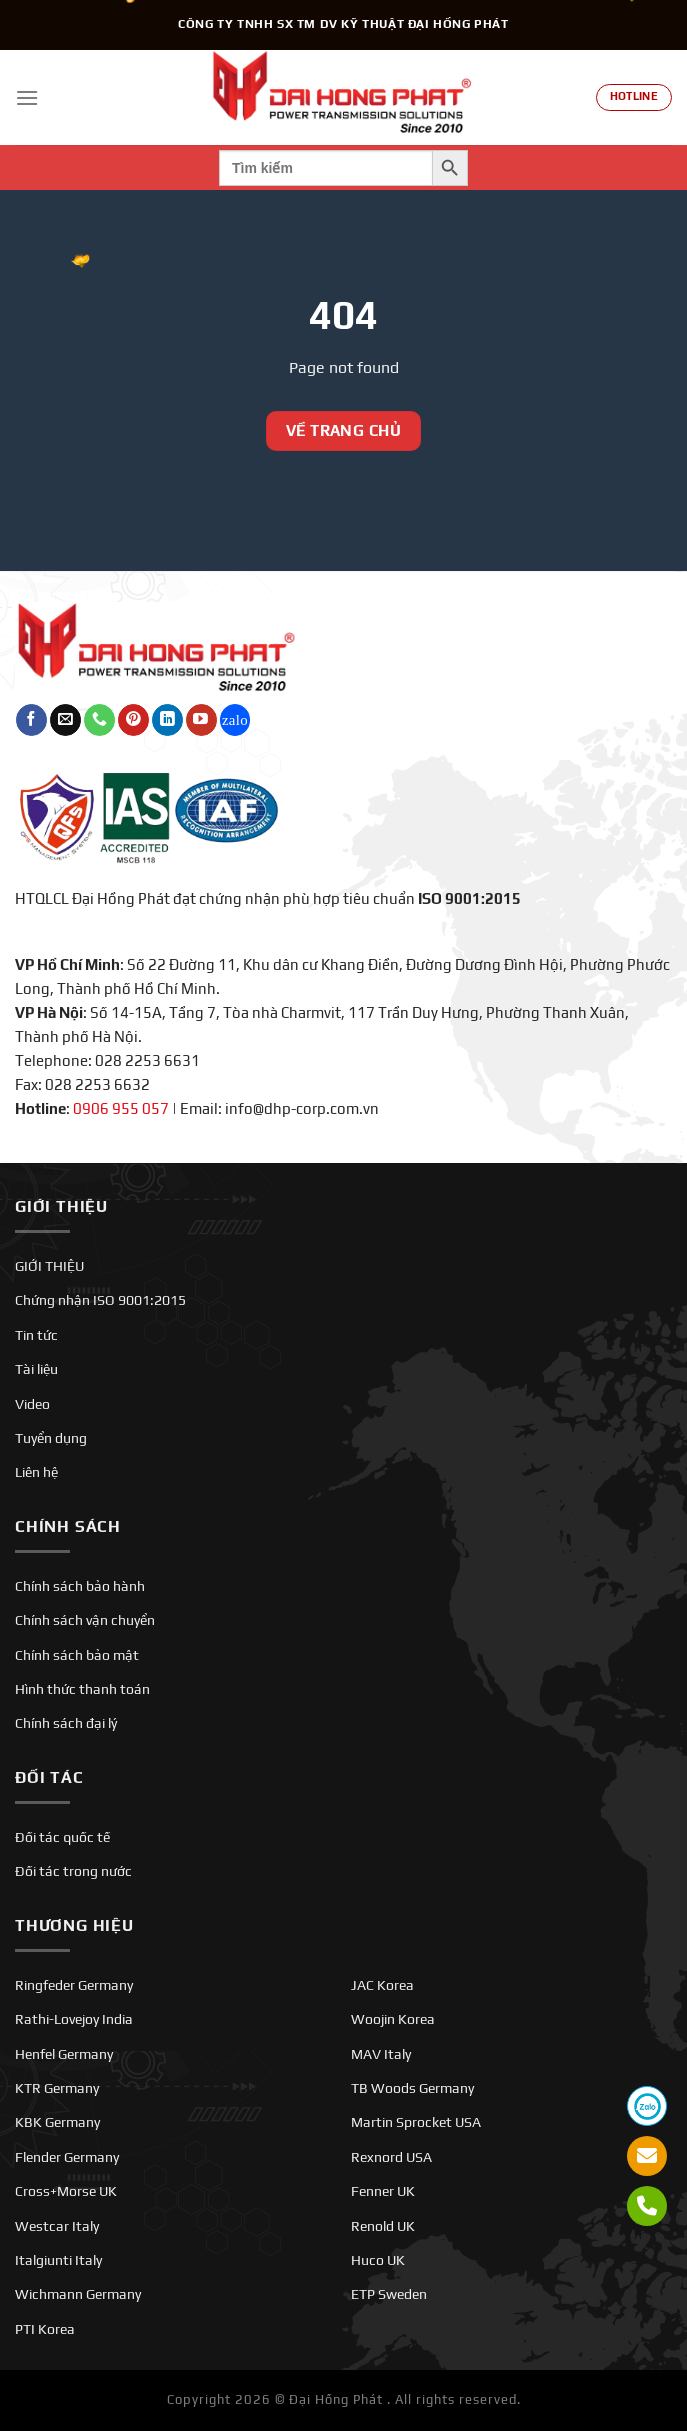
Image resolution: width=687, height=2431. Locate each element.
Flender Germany (67, 2157)
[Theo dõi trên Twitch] (235, 720)
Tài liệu (36, 1369)
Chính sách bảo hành (80, 1586)
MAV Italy (381, 2054)
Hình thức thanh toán (82, 1689)
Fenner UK (383, 2191)
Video (32, 1404)
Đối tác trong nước (73, 1871)
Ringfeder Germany (74, 1985)
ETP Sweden (389, 2294)
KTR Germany (57, 2088)
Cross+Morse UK (66, 2191)
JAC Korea (382, 1985)
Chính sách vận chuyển (85, 1620)
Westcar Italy (57, 2226)
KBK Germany (57, 2122)
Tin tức (36, 1335)
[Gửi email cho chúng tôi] (65, 720)
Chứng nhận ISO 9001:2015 (100, 1300)
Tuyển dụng (51, 1438)
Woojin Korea (393, 2019)
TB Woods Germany (412, 2088)
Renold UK (383, 2226)
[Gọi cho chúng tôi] (99, 720)
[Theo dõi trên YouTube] (201, 720)
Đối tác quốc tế (62, 1837)
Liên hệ (36, 1472)
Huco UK (378, 2260)
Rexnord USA (391, 2157)
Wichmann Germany (78, 2294)
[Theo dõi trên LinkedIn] (167, 720)
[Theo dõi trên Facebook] (31, 720)
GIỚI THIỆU (49, 1266)
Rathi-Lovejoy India (74, 2019)
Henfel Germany (64, 2054)
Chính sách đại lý (66, 1723)
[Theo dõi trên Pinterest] (133, 720)
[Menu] (27, 97)
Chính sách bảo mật (77, 1655)
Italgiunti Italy (58, 2260)
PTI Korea (45, 2329)
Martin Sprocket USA (416, 2122)
